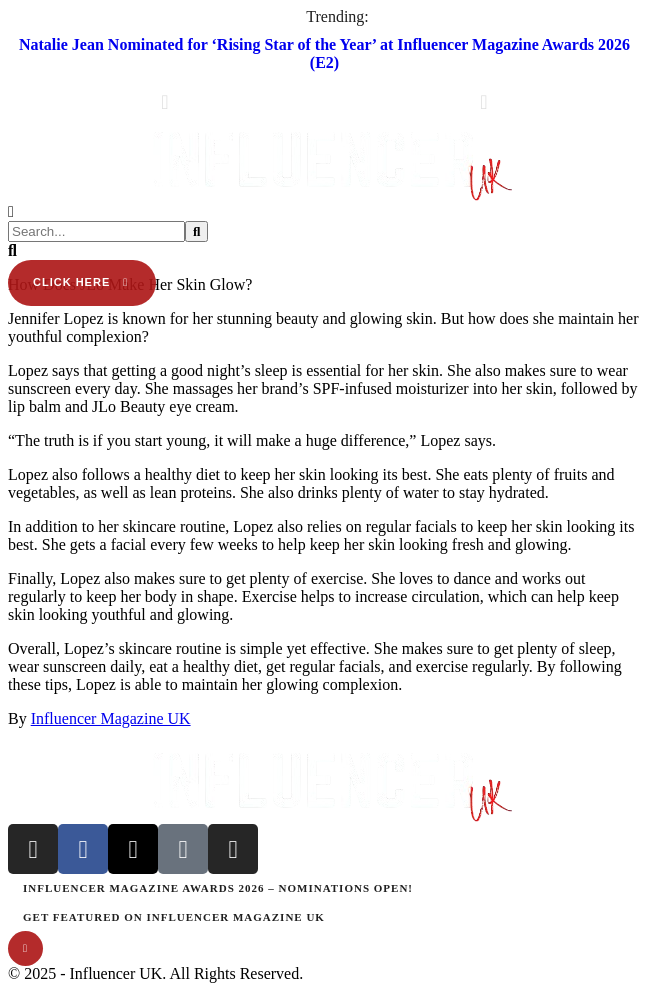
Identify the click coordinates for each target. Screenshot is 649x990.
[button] (324, 117)
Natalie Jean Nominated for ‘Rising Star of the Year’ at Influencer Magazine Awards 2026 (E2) (324, 53)
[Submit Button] (196, 231)
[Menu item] (324, 888)
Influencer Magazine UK (111, 718)
